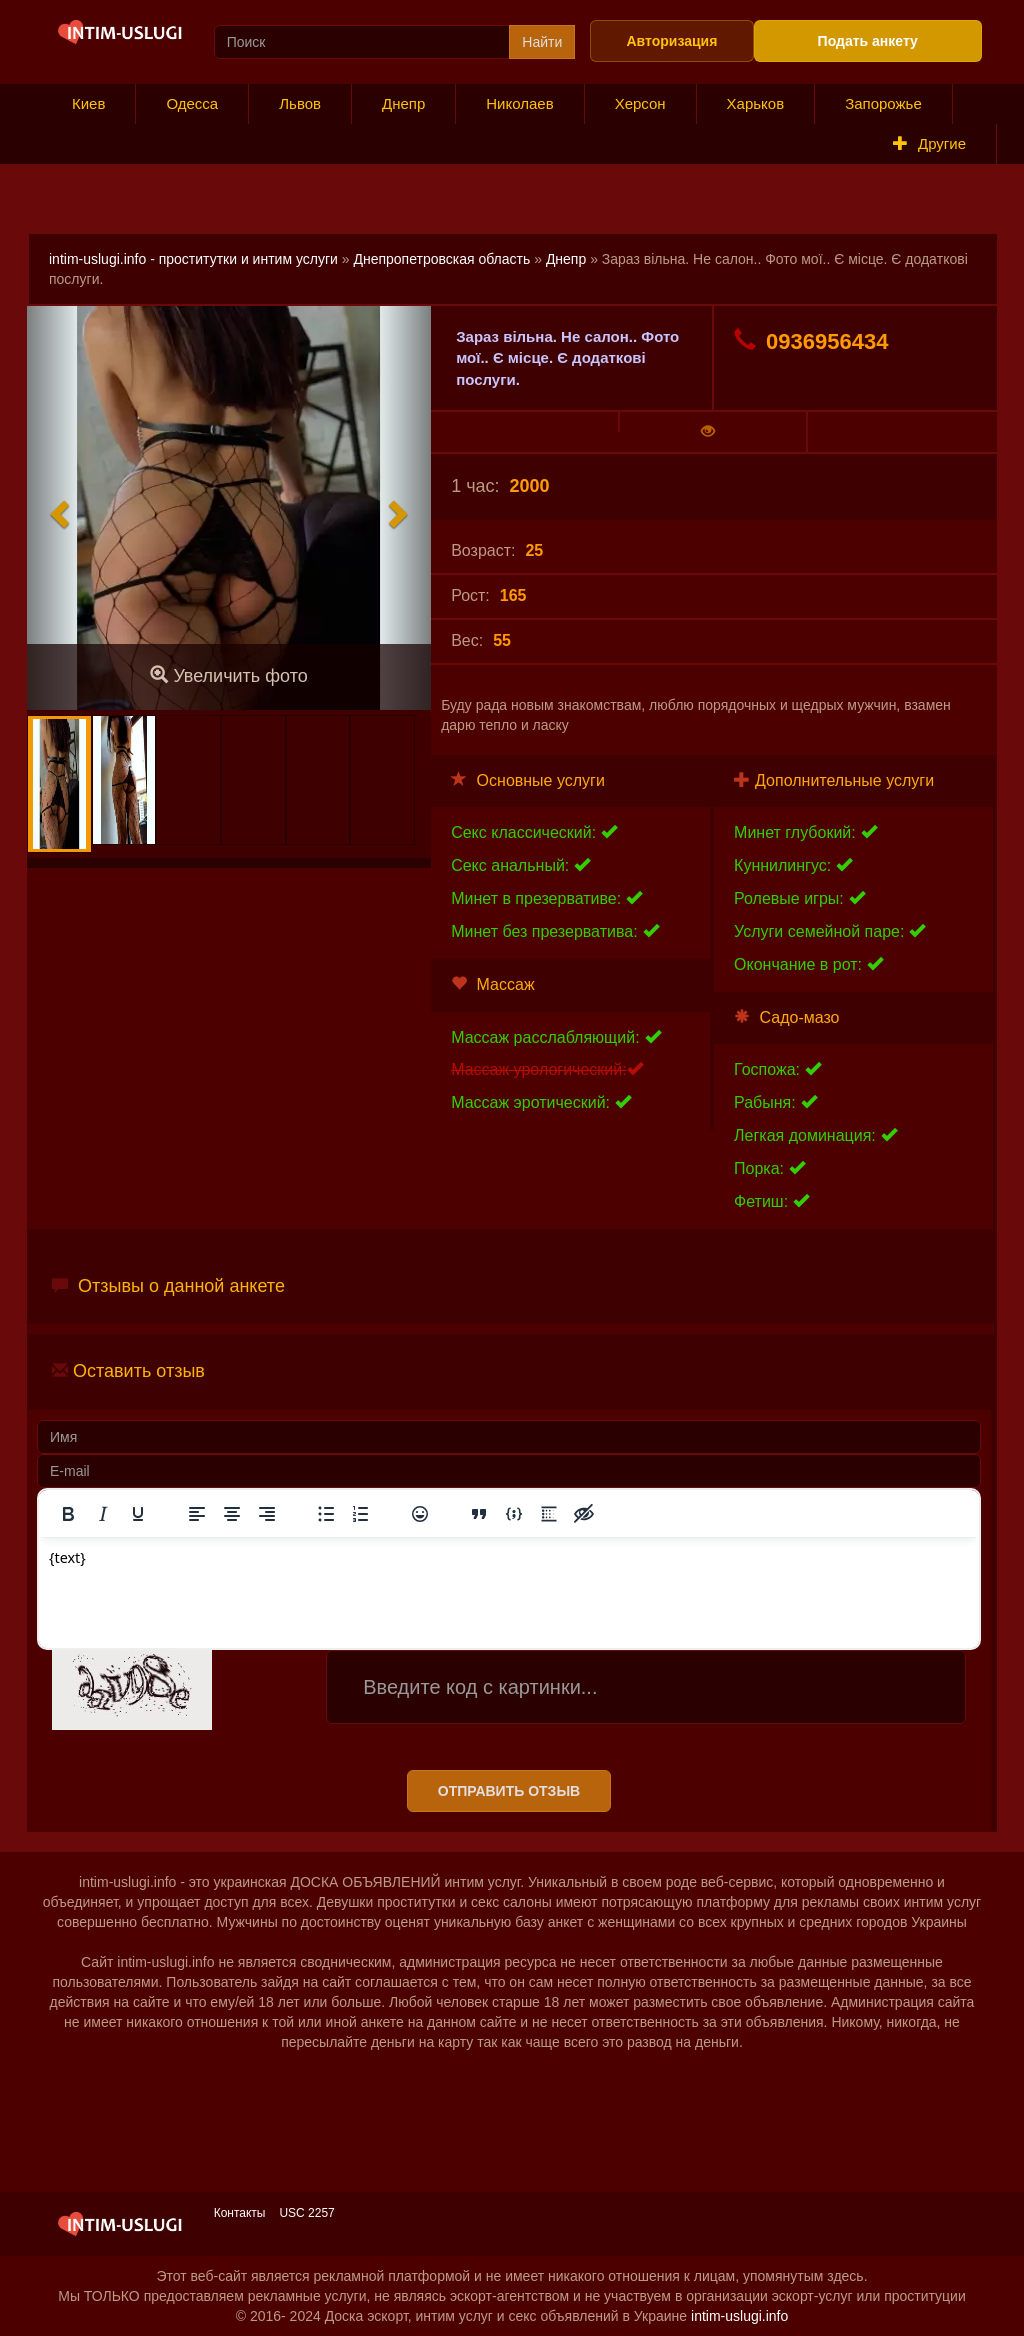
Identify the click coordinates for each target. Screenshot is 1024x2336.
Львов (300, 103)
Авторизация (671, 41)
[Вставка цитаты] (479, 1514)
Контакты (240, 2213)
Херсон (640, 103)
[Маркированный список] (326, 1514)
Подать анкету (868, 41)
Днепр (403, 103)
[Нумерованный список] (361, 1514)
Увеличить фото (228, 675)
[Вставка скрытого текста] (584, 1514)
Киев (88, 103)
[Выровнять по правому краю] (267, 1514)
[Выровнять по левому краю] (197, 1514)
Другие (929, 143)
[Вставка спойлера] (549, 1514)
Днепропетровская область (441, 259)
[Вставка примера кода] (514, 1514)
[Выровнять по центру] (232, 1514)
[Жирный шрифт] (68, 1514)
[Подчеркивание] (138, 1514)
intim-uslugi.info (739, 2316)
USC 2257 (306, 2213)
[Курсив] (103, 1514)
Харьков (756, 103)
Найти (542, 42)
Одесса (192, 103)
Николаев (519, 103)
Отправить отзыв (509, 1791)
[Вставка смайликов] (420, 1514)
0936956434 (811, 341)
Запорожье (883, 103)
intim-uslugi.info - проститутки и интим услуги (193, 259)
